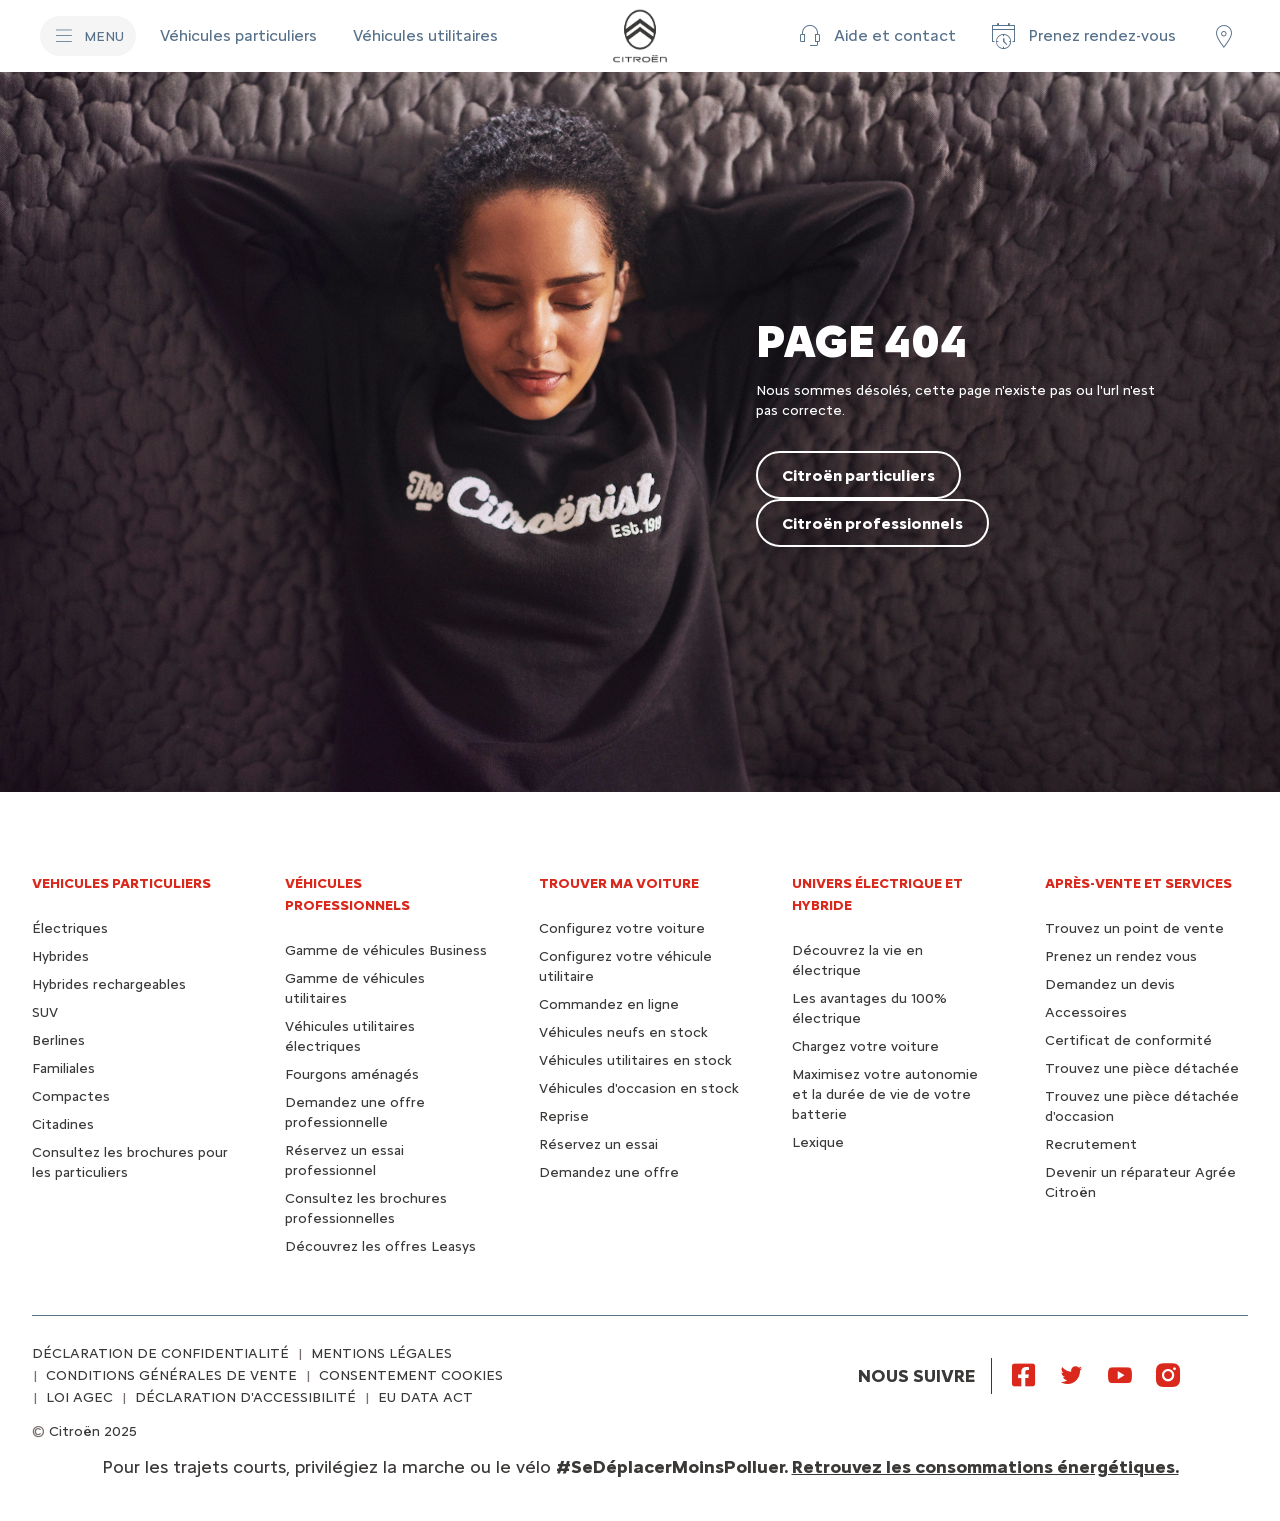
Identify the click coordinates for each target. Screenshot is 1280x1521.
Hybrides (60, 956)
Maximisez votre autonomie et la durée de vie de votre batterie (885, 1094)
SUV (45, 1012)
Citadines (63, 1124)
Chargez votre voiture (865, 1046)
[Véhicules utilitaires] (425, 36)
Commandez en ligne (609, 1004)
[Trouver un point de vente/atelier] (1224, 36)
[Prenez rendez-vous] (1082, 36)
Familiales (63, 1068)
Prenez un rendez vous (1121, 956)
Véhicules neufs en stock (623, 1032)
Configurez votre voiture (622, 928)
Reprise (564, 1116)
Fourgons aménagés (352, 1074)
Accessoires (1086, 1012)
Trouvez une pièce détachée (1142, 1068)
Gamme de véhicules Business (386, 950)
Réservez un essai (598, 1144)
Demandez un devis (1110, 984)
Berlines (58, 1040)
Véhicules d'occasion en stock (639, 1088)
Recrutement (1091, 1144)
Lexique (818, 1142)
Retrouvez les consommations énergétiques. (985, 1467)
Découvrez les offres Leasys (380, 1246)
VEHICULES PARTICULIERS (121, 883)
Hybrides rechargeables (109, 984)
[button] (875, 36)
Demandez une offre (609, 1172)
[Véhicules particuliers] (240, 36)
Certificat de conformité (1128, 1040)
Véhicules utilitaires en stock (635, 1060)
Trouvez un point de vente (1134, 928)
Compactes (71, 1096)
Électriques (70, 928)
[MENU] (88, 36)
